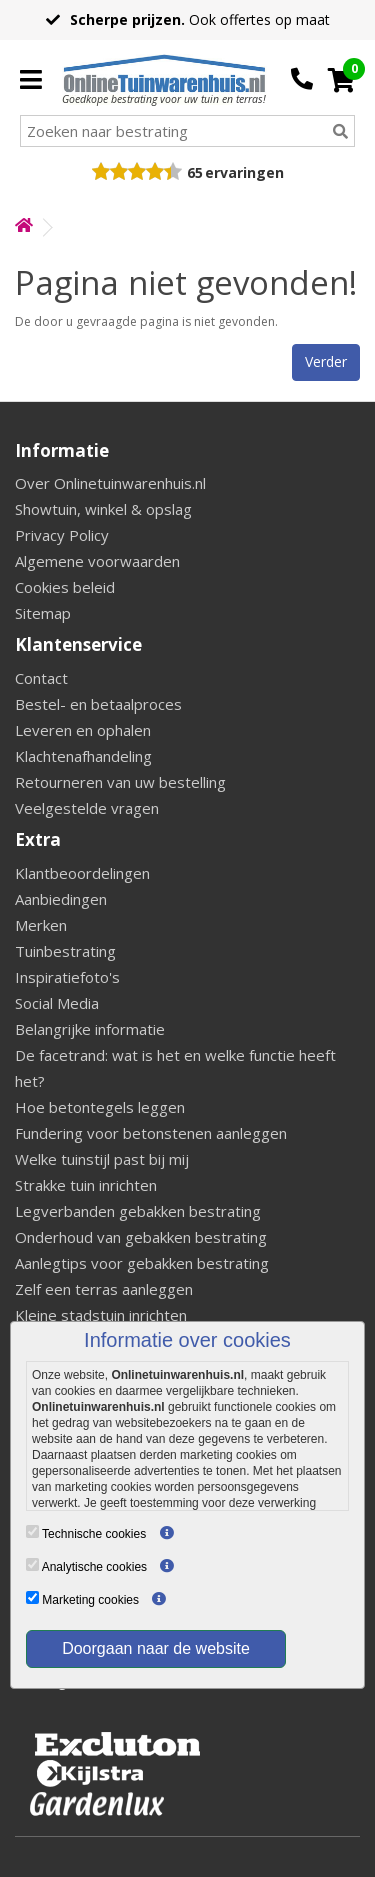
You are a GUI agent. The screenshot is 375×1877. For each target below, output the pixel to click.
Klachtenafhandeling (83, 756)
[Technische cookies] (32, 1531)
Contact (41, 678)
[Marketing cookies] (32, 1597)
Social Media (57, 1003)
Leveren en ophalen (83, 730)
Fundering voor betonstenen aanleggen (151, 1133)
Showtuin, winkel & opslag (103, 509)
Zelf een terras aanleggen (104, 1289)
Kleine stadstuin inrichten (101, 1315)
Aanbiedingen (61, 899)
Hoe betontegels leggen (100, 1107)
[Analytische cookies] (32, 1564)
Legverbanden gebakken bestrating (138, 1211)
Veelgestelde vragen (87, 808)
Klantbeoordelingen (82, 873)
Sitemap (43, 613)
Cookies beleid (65, 587)
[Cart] (341, 80)
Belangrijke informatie (90, 1029)
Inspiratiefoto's (67, 977)
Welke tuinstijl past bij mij (102, 1159)
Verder (326, 361)
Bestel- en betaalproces (98, 704)
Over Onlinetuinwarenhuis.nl (110, 483)
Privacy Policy (62, 535)
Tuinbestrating (65, 951)
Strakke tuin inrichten (86, 1185)
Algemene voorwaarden (97, 561)
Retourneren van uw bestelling (120, 782)
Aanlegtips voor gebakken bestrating (142, 1263)
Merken (41, 925)
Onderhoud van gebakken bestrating (141, 1237)
